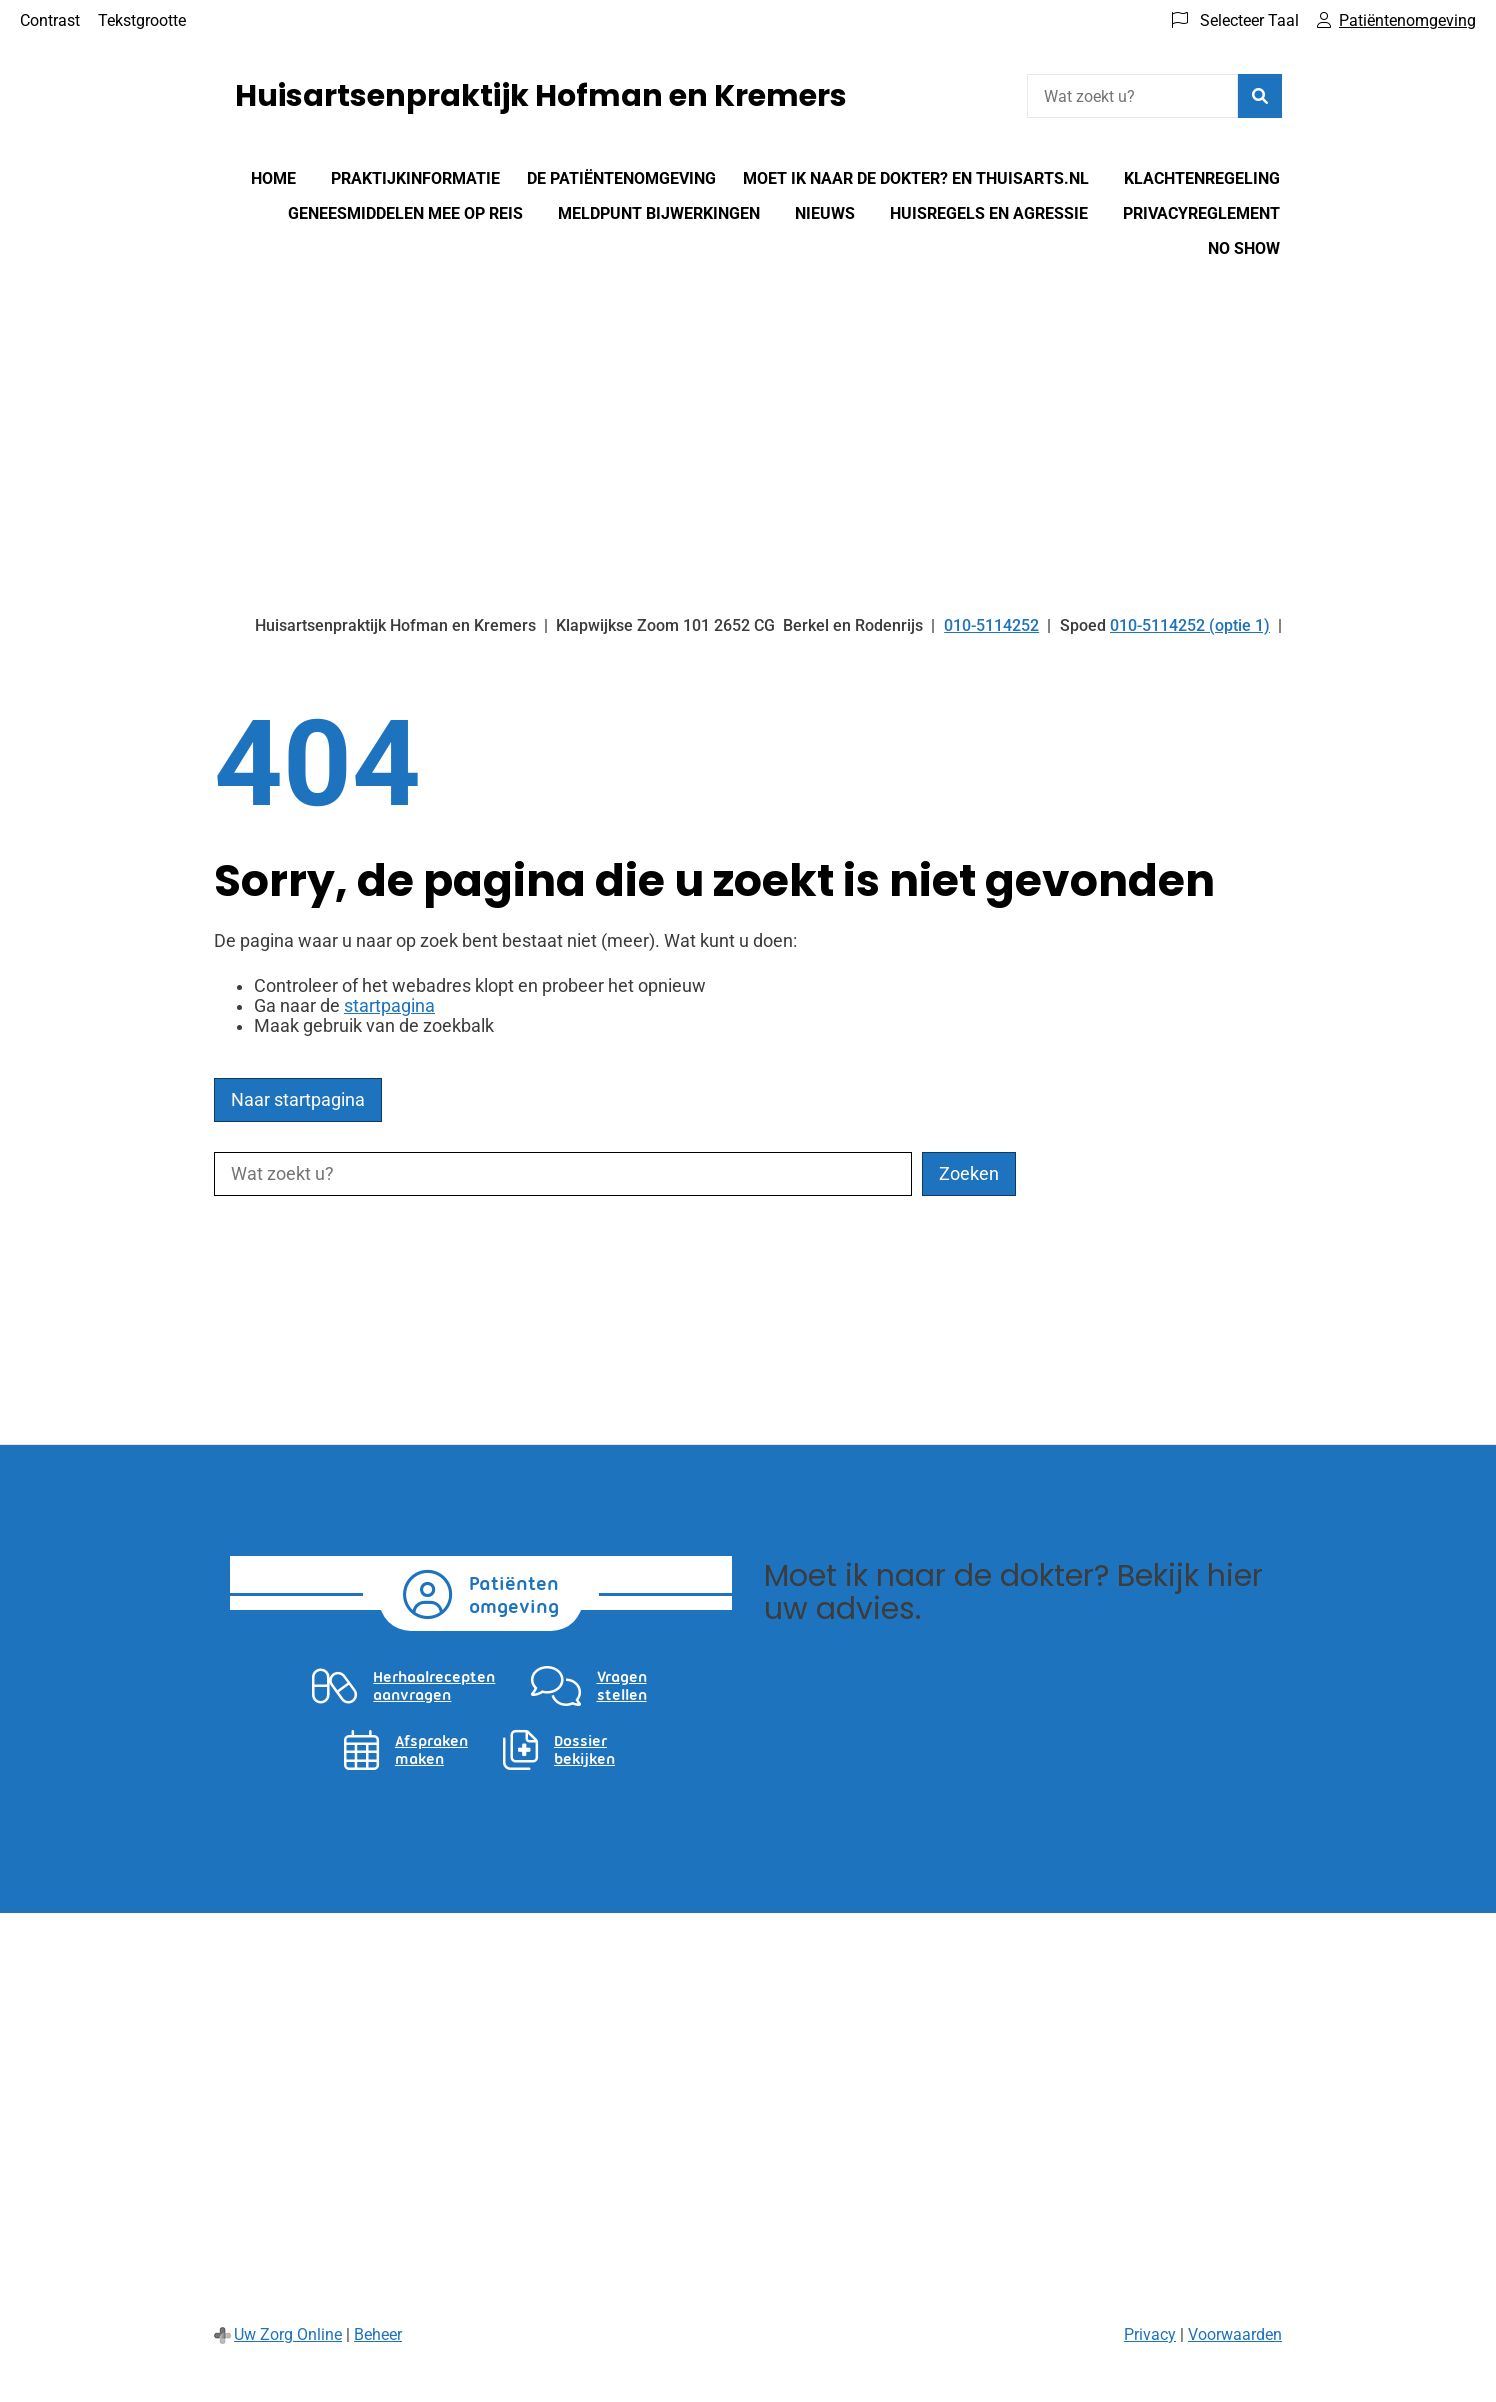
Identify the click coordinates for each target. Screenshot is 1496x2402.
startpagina (389, 1006)
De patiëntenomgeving (621, 178)
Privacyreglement (1201, 213)
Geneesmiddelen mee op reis (405, 213)
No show (1244, 248)
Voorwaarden (1235, 2334)
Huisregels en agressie (989, 213)
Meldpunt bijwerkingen (659, 213)
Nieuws (825, 213)
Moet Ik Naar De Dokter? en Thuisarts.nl (916, 178)
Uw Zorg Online (288, 2334)
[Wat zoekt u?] (1132, 96)
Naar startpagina (298, 1100)
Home (273, 178)
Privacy (1150, 2334)
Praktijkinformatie (415, 178)
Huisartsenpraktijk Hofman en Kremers (541, 96)
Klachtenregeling (1202, 178)
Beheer (378, 2334)
